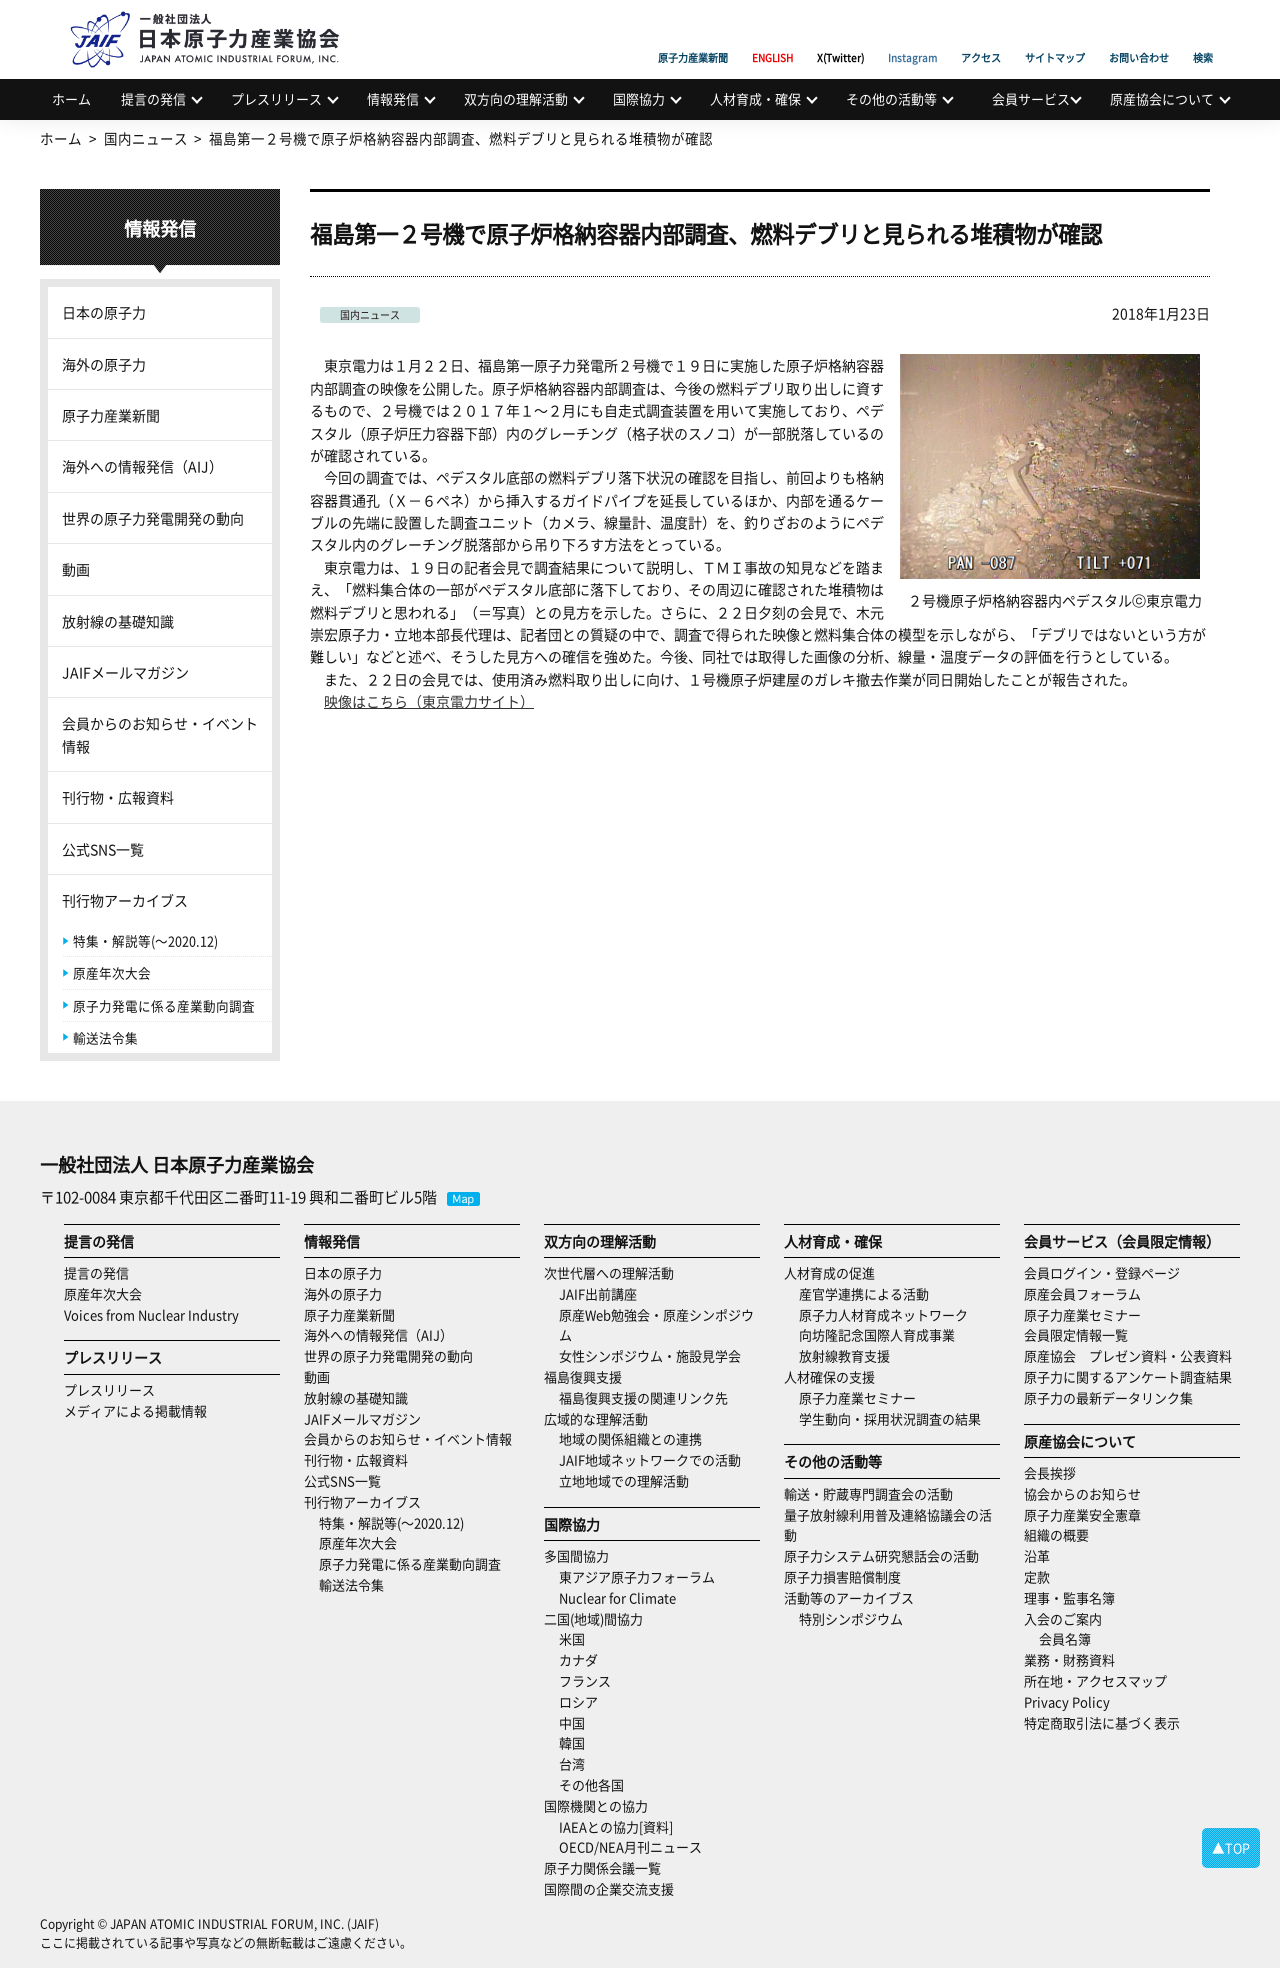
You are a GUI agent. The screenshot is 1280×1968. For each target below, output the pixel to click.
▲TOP (1231, 1847)
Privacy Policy (1067, 1701)
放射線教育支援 (844, 1355)
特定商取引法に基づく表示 (1102, 1722)
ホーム (71, 98)
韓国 (572, 1742)
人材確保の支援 (829, 1376)
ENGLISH (772, 35)
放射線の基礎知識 (118, 621)
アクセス (981, 35)
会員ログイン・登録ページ (1102, 1272)
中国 (572, 1722)
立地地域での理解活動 (624, 1480)
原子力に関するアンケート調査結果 (1128, 1376)
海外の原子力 (104, 364)
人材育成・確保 (755, 98)
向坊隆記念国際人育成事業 (877, 1334)
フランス (585, 1680)
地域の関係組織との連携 (630, 1438)
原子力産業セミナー (857, 1397)
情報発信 (393, 98)
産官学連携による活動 (864, 1293)
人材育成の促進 (829, 1272)
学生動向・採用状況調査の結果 (896, 1418)
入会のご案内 (1063, 1618)
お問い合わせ (1139, 35)
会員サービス (1031, 98)
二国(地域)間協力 (593, 1618)
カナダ (578, 1659)
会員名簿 (1065, 1638)
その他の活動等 (891, 98)
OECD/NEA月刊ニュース (630, 1846)
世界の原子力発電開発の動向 (153, 518)
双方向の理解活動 (516, 98)
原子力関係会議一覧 (602, 1867)
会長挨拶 (1050, 1472)
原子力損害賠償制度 (842, 1576)
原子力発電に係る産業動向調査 (164, 1005)
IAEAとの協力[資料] (616, 1826)
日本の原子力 (104, 312)
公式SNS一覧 (103, 849)
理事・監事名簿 (1069, 1597)
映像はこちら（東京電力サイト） (429, 701)
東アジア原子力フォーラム (637, 1576)
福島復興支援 (583, 1376)
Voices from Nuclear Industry (151, 1314)
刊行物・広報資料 (118, 797)
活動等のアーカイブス (849, 1597)
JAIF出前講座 (598, 1293)
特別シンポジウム (851, 1618)
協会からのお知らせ (1082, 1493)
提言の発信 (153, 98)
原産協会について (1162, 98)
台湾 (572, 1763)
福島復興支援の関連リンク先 (643, 1397)
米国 (572, 1638)
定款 (1037, 1576)
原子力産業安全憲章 (1082, 1514)
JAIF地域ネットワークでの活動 (650, 1459)
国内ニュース (370, 314)
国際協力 (639, 98)
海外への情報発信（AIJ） (142, 466)
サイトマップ (1055, 35)
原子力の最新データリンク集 (1108, 1397)
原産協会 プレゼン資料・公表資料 (1128, 1355)
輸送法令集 (105, 1037)
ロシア (578, 1701)
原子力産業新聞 (693, 35)
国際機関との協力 (596, 1805)
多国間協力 (576, 1555)
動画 (76, 569)
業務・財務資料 (1069, 1659)
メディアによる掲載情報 (135, 1410)
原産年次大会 (112, 972)
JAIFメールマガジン (125, 672)
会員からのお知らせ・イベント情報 (160, 734)
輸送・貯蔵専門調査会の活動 (868, 1493)
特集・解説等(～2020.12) (145, 940)
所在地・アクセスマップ (1095, 1680)
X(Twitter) (840, 35)
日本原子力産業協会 (215, 16)
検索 (1203, 35)
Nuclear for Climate (617, 1597)
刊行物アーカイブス (125, 900)
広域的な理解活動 (596, 1418)
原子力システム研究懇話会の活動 (881, 1555)
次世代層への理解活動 (609, 1272)
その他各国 (591, 1784)
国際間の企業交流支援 (609, 1888)
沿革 (1037, 1555)
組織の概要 (1056, 1534)
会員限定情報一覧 (1076, 1334)
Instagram (912, 35)
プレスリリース (276, 98)
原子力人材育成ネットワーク (883, 1314)
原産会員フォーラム (1082, 1293)
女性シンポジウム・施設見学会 (650, 1355)
